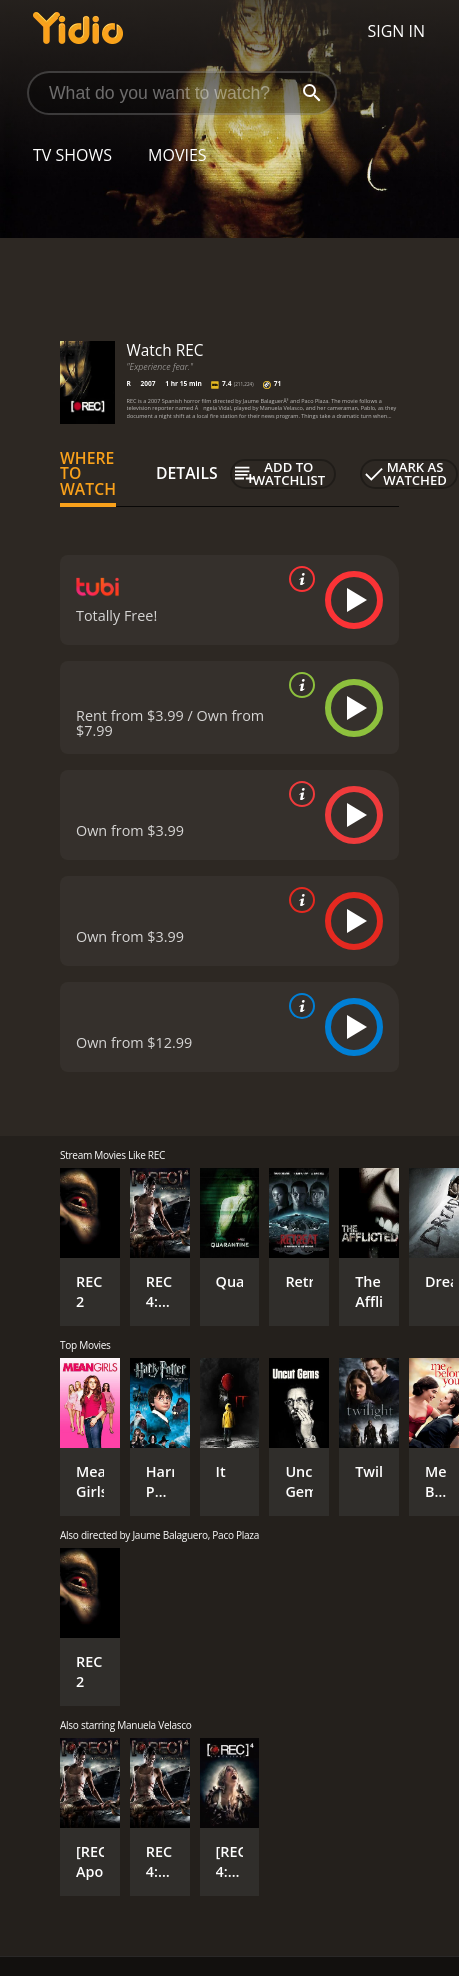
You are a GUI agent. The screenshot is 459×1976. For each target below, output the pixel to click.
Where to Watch (88, 474)
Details (187, 473)
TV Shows (72, 155)
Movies (177, 155)
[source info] (298, 579)
